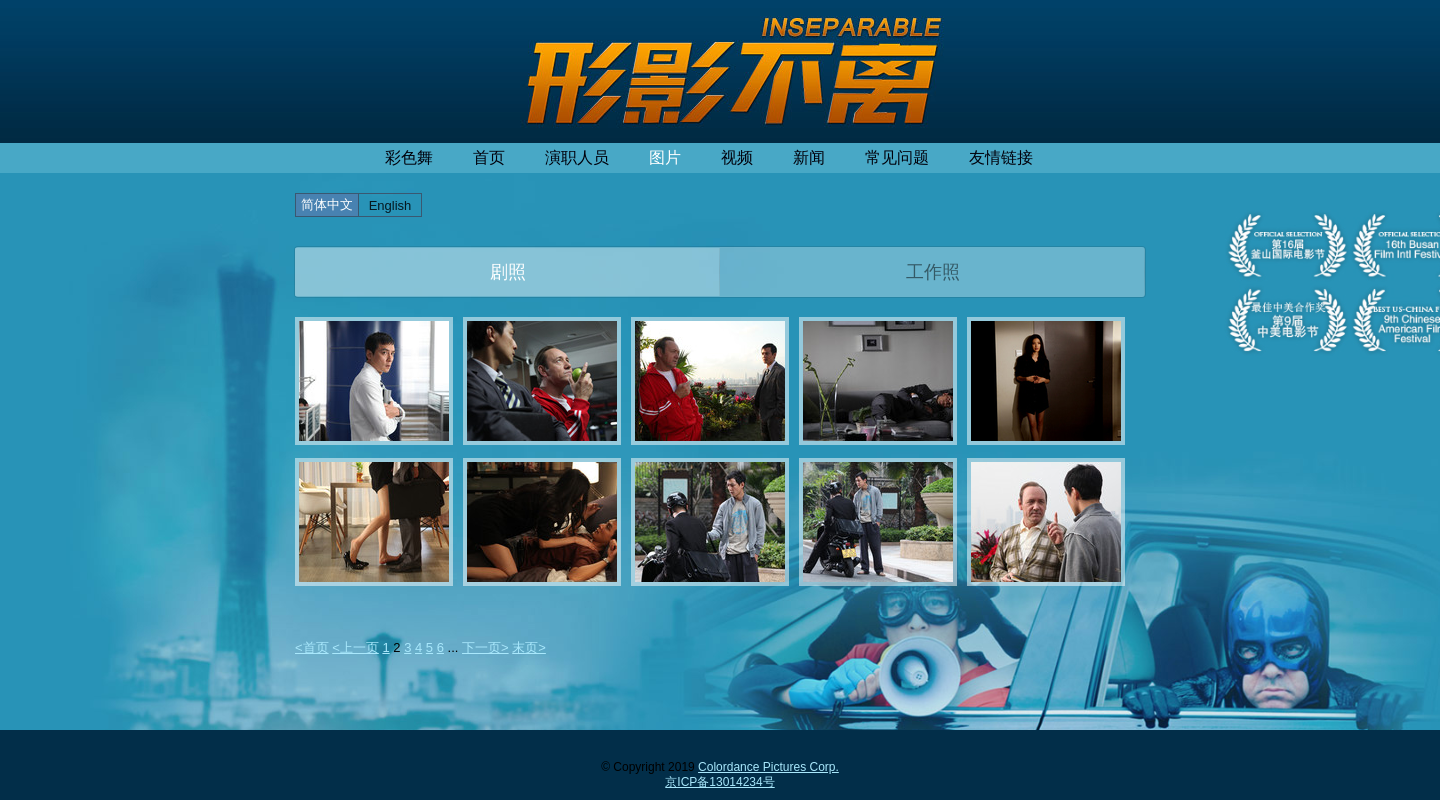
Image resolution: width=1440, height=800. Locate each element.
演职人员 (577, 157)
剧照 (508, 272)
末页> (529, 647)
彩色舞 (409, 157)
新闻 (809, 157)
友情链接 (1001, 157)
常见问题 (897, 157)
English (390, 205)
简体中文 (327, 204)
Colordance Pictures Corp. (768, 767)
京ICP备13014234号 (719, 782)
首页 (489, 157)
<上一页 (355, 647)
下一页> (485, 647)
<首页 (312, 647)
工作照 (933, 272)
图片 (665, 157)
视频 (737, 157)
